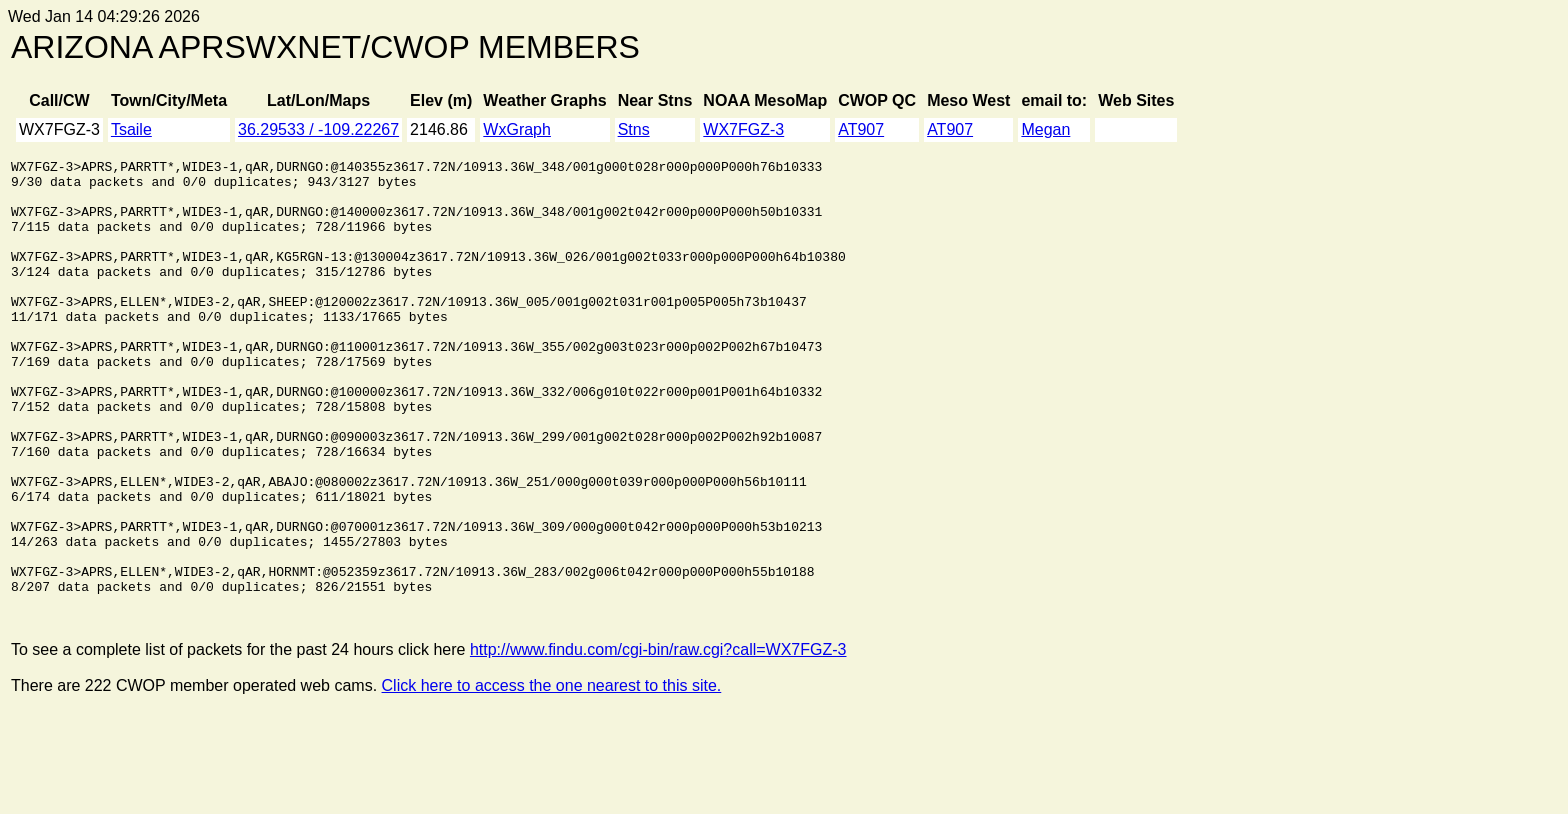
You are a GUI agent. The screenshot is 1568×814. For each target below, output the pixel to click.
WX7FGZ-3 (743, 129)
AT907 (861, 129)
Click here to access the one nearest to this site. (552, 775)
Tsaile (131, 129)
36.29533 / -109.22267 (318, 129)
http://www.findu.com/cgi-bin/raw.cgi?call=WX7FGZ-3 (658, 739)
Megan (1045, 129)
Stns (634, 129)
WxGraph (517, 129)
